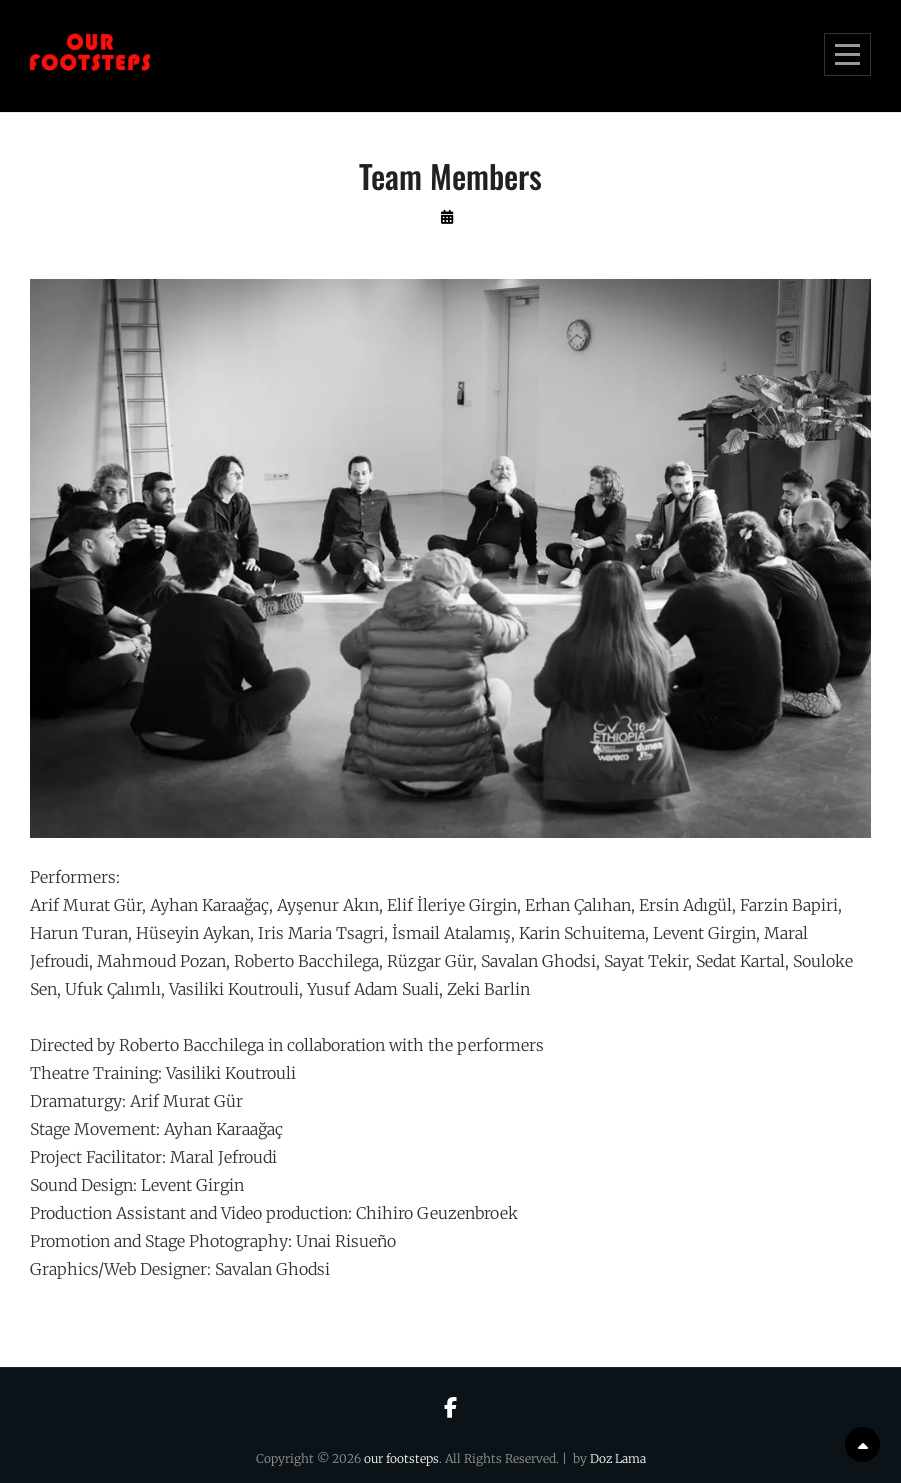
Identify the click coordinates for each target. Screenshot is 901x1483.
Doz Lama (618, 1458)
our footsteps (401, 1458)
